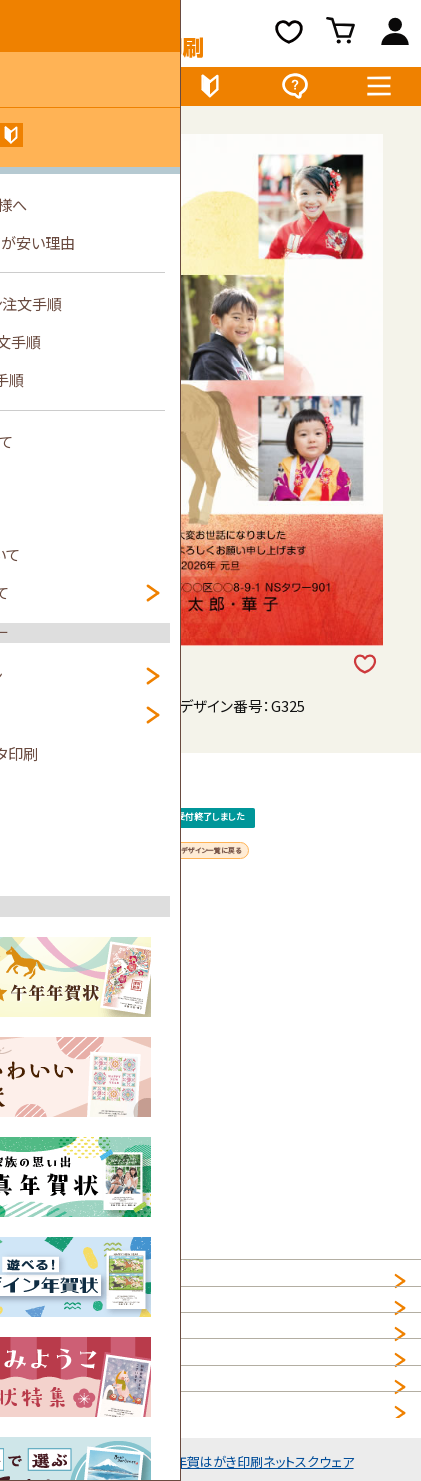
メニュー (379, 91)
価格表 (126, 91)
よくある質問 (294, 91)
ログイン (394, 36)
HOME (37, 1290)
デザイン (42, 91)
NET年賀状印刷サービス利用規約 (126, 1424)
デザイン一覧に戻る (211, 942)
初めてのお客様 (210, 91)
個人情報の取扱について (95, 1335)
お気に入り (289, 36)
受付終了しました (211, 862)
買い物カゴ (342, 36)
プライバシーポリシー (84, 1379)
